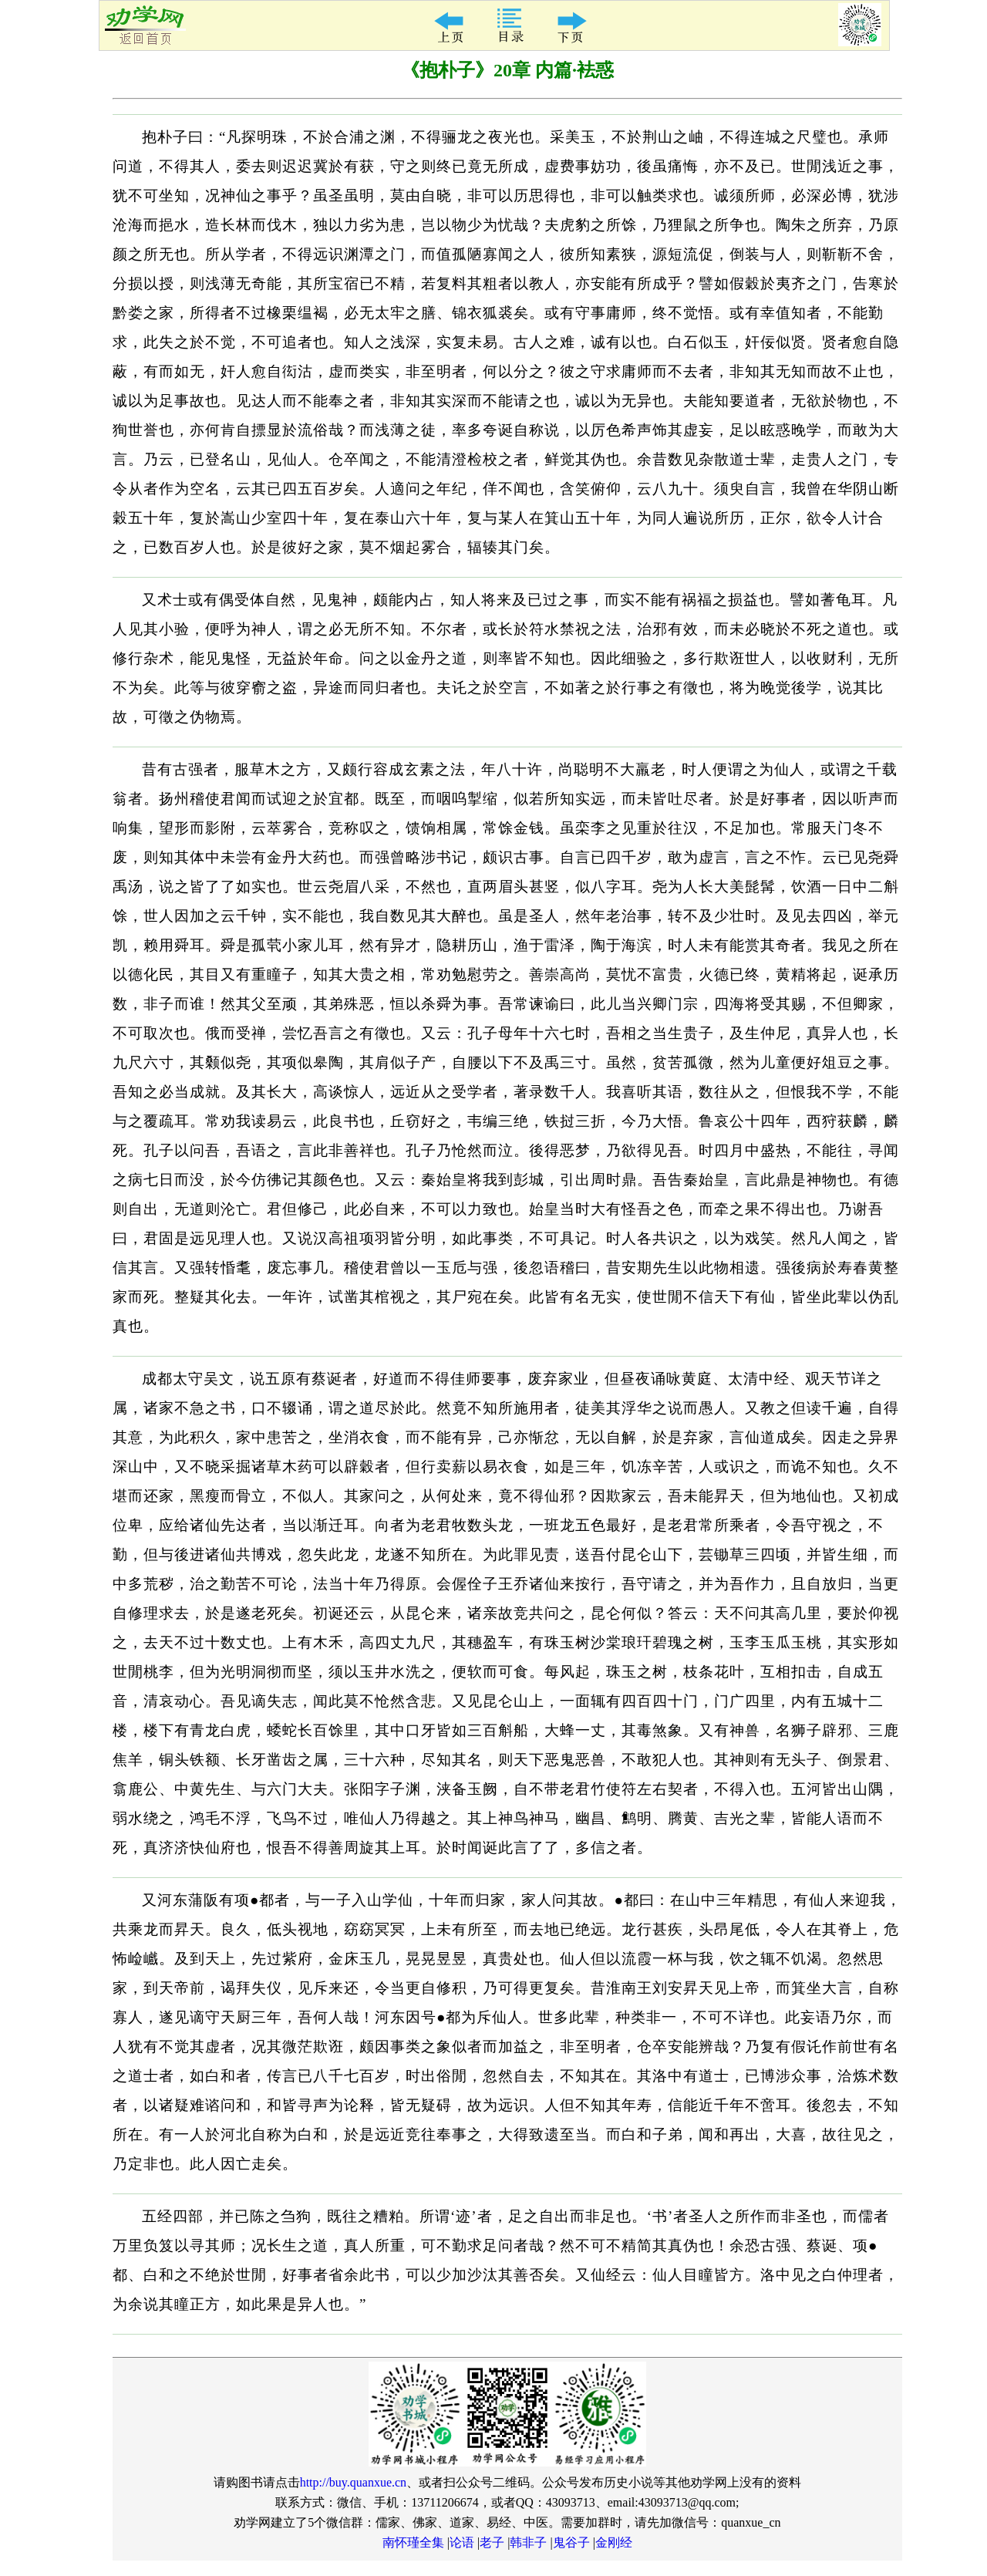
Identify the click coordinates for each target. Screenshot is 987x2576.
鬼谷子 (571, 2542)
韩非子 (528, 2542)
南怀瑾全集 (413, 2542)
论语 (462, 2542)
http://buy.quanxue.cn (353, 2482)
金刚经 (613, 2542)
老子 (492, 2542)
